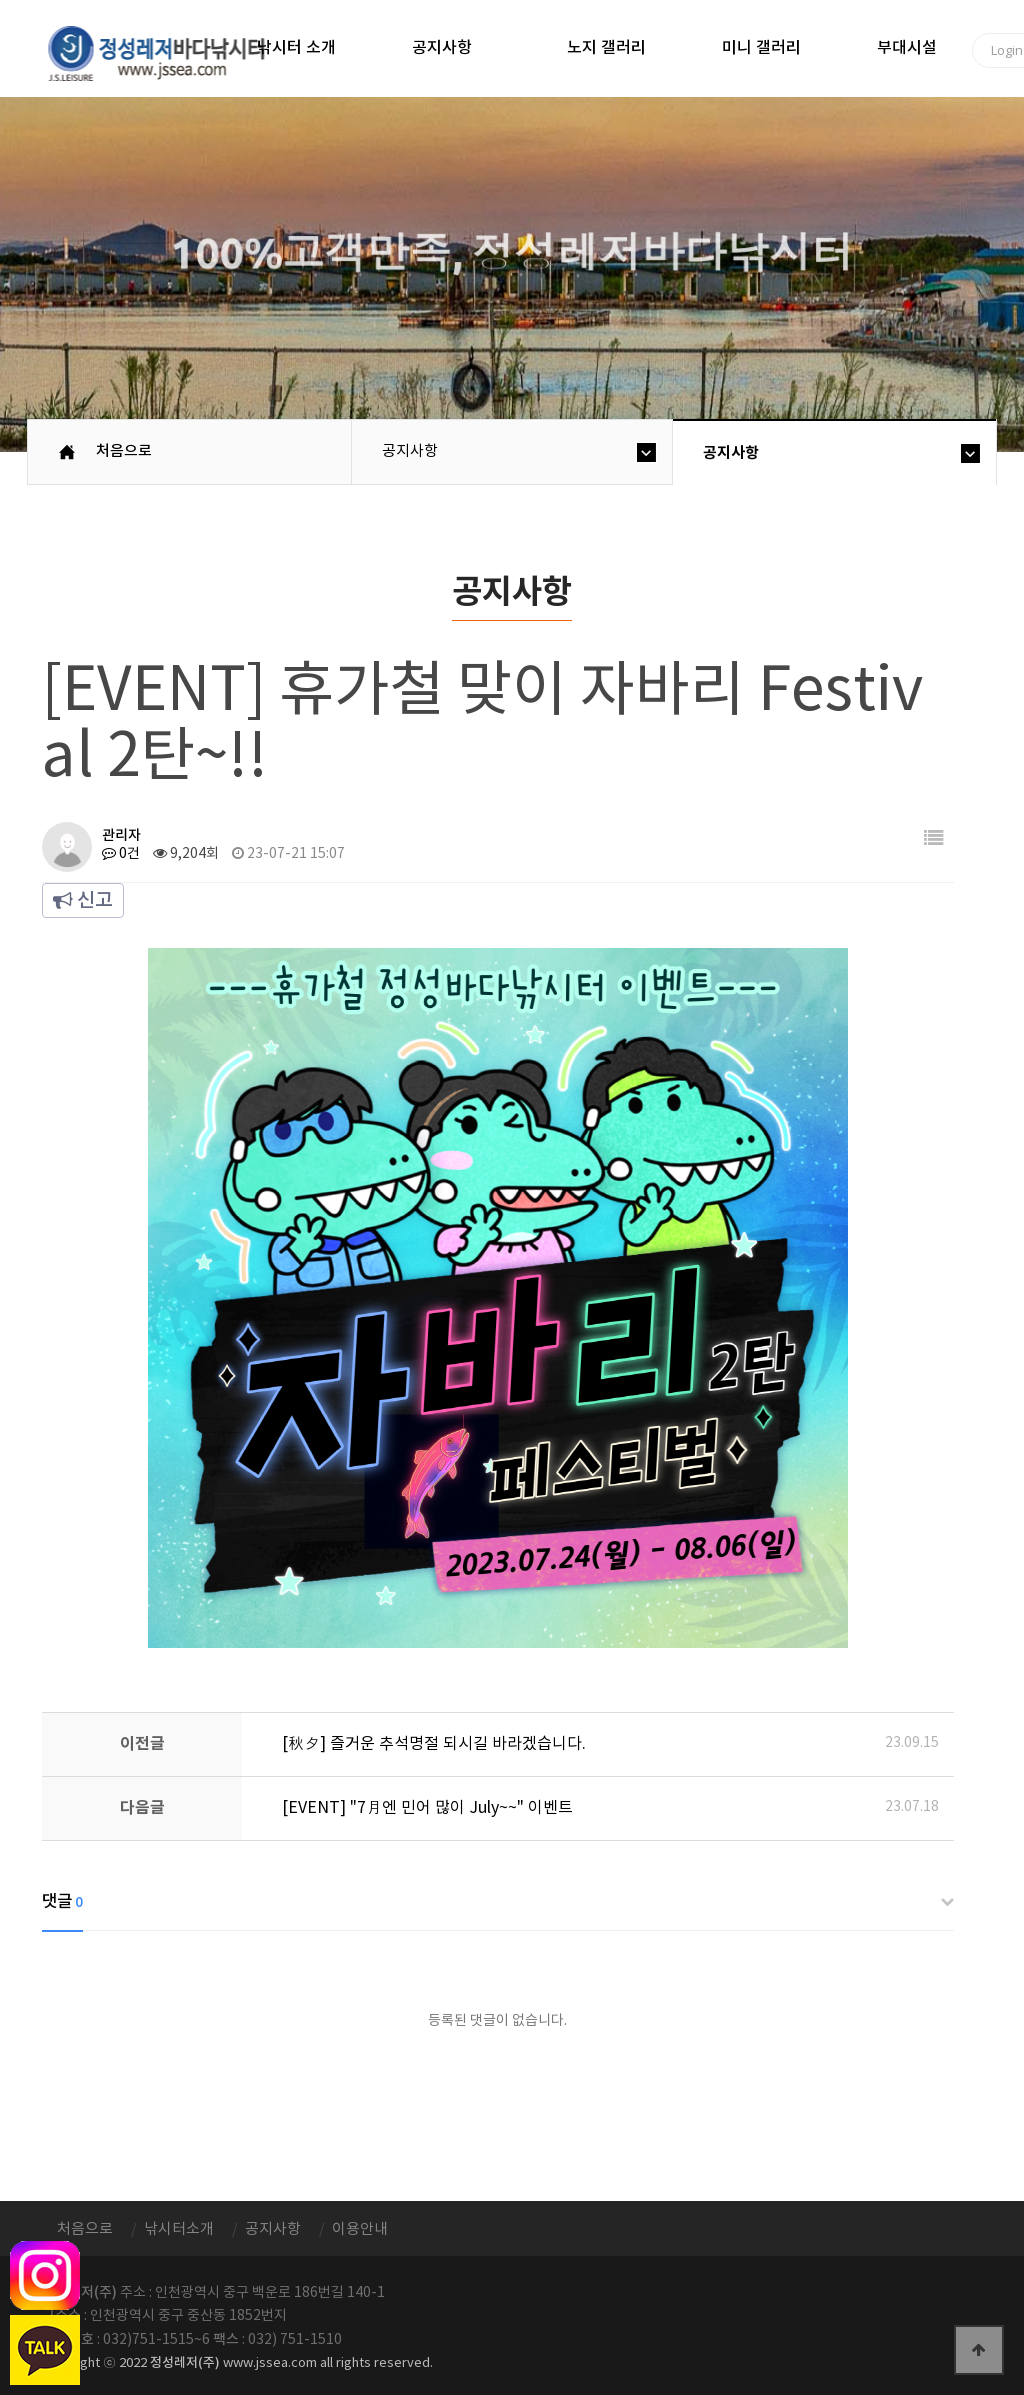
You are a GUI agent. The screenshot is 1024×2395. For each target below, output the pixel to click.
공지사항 (442, 48)
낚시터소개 (179, 2229)
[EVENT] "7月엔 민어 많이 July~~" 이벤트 (427, 1808)
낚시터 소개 (296, 48)
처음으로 (124, 451)
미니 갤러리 (761, 48)
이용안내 (360, 2229)
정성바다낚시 (169, 52)
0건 (121, 854)
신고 (83, 901)
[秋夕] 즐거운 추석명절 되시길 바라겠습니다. (434, 1744)
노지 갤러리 (606, 48)
